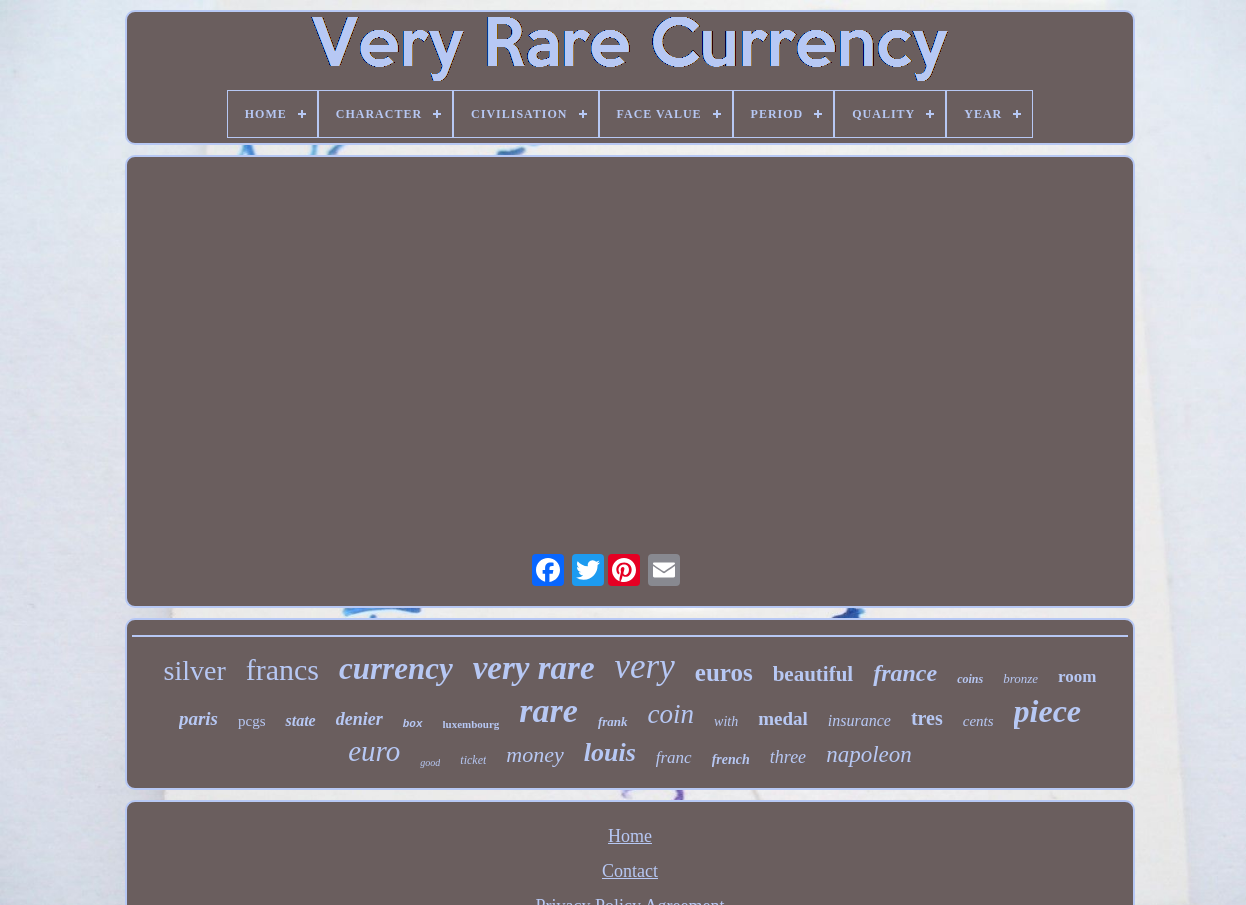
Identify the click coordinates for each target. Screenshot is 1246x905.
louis (610, 752)
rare (548, 710)
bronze (1020, 678)
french (731, 759)
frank (613, 721)
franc (674, 757)
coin (671, 714)
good (430, 762)
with (726, 721)
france (905, 673)
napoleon (869, 754)
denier (359, 719)
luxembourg (471, 724)
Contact (630, 871)
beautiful (813, 674)
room (1077, 676)
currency (396, 668)
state (300, 720)
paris (198, 718)
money (534, 754)
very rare (534, 668)
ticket (473, 760)
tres (927, 718)
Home (630, 836)
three (788, 757)
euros (724, 672)
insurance (859, 720)
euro (374, 751)
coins (970, 679)
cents (978, 721)
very (645, 666)
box (413, 724)
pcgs (252, 721)
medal (783, 718)
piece (1048, 711)
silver (195, 670)
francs (282, 669)
